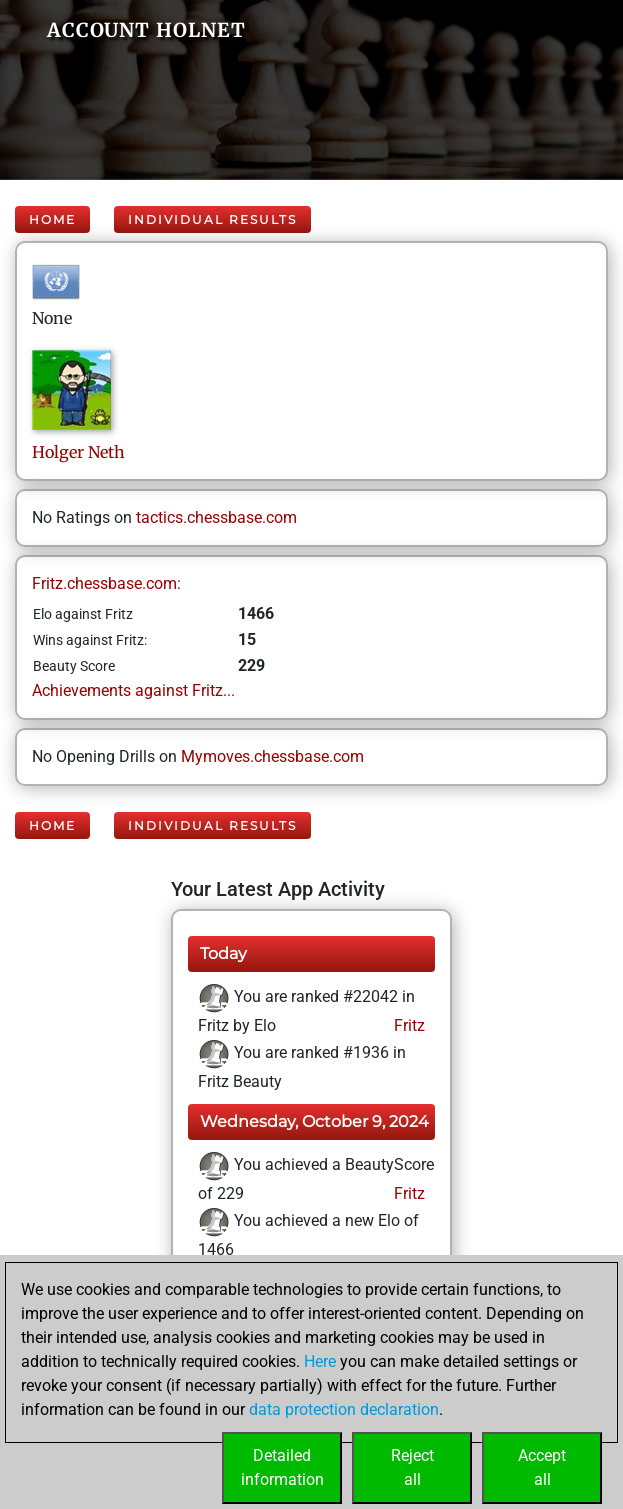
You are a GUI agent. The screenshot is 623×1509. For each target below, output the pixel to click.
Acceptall (542, 1467)
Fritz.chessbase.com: (106, 583)
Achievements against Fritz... (133, 690)
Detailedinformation (282, 1467)
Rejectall (412, 1467)
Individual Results (212, 219)
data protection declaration (344, 1409)
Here (320, 1361)
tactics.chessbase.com (216, 517)
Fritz (407, 1025)
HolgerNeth (78, 452)
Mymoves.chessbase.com (272, 756)
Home (52, 219)
